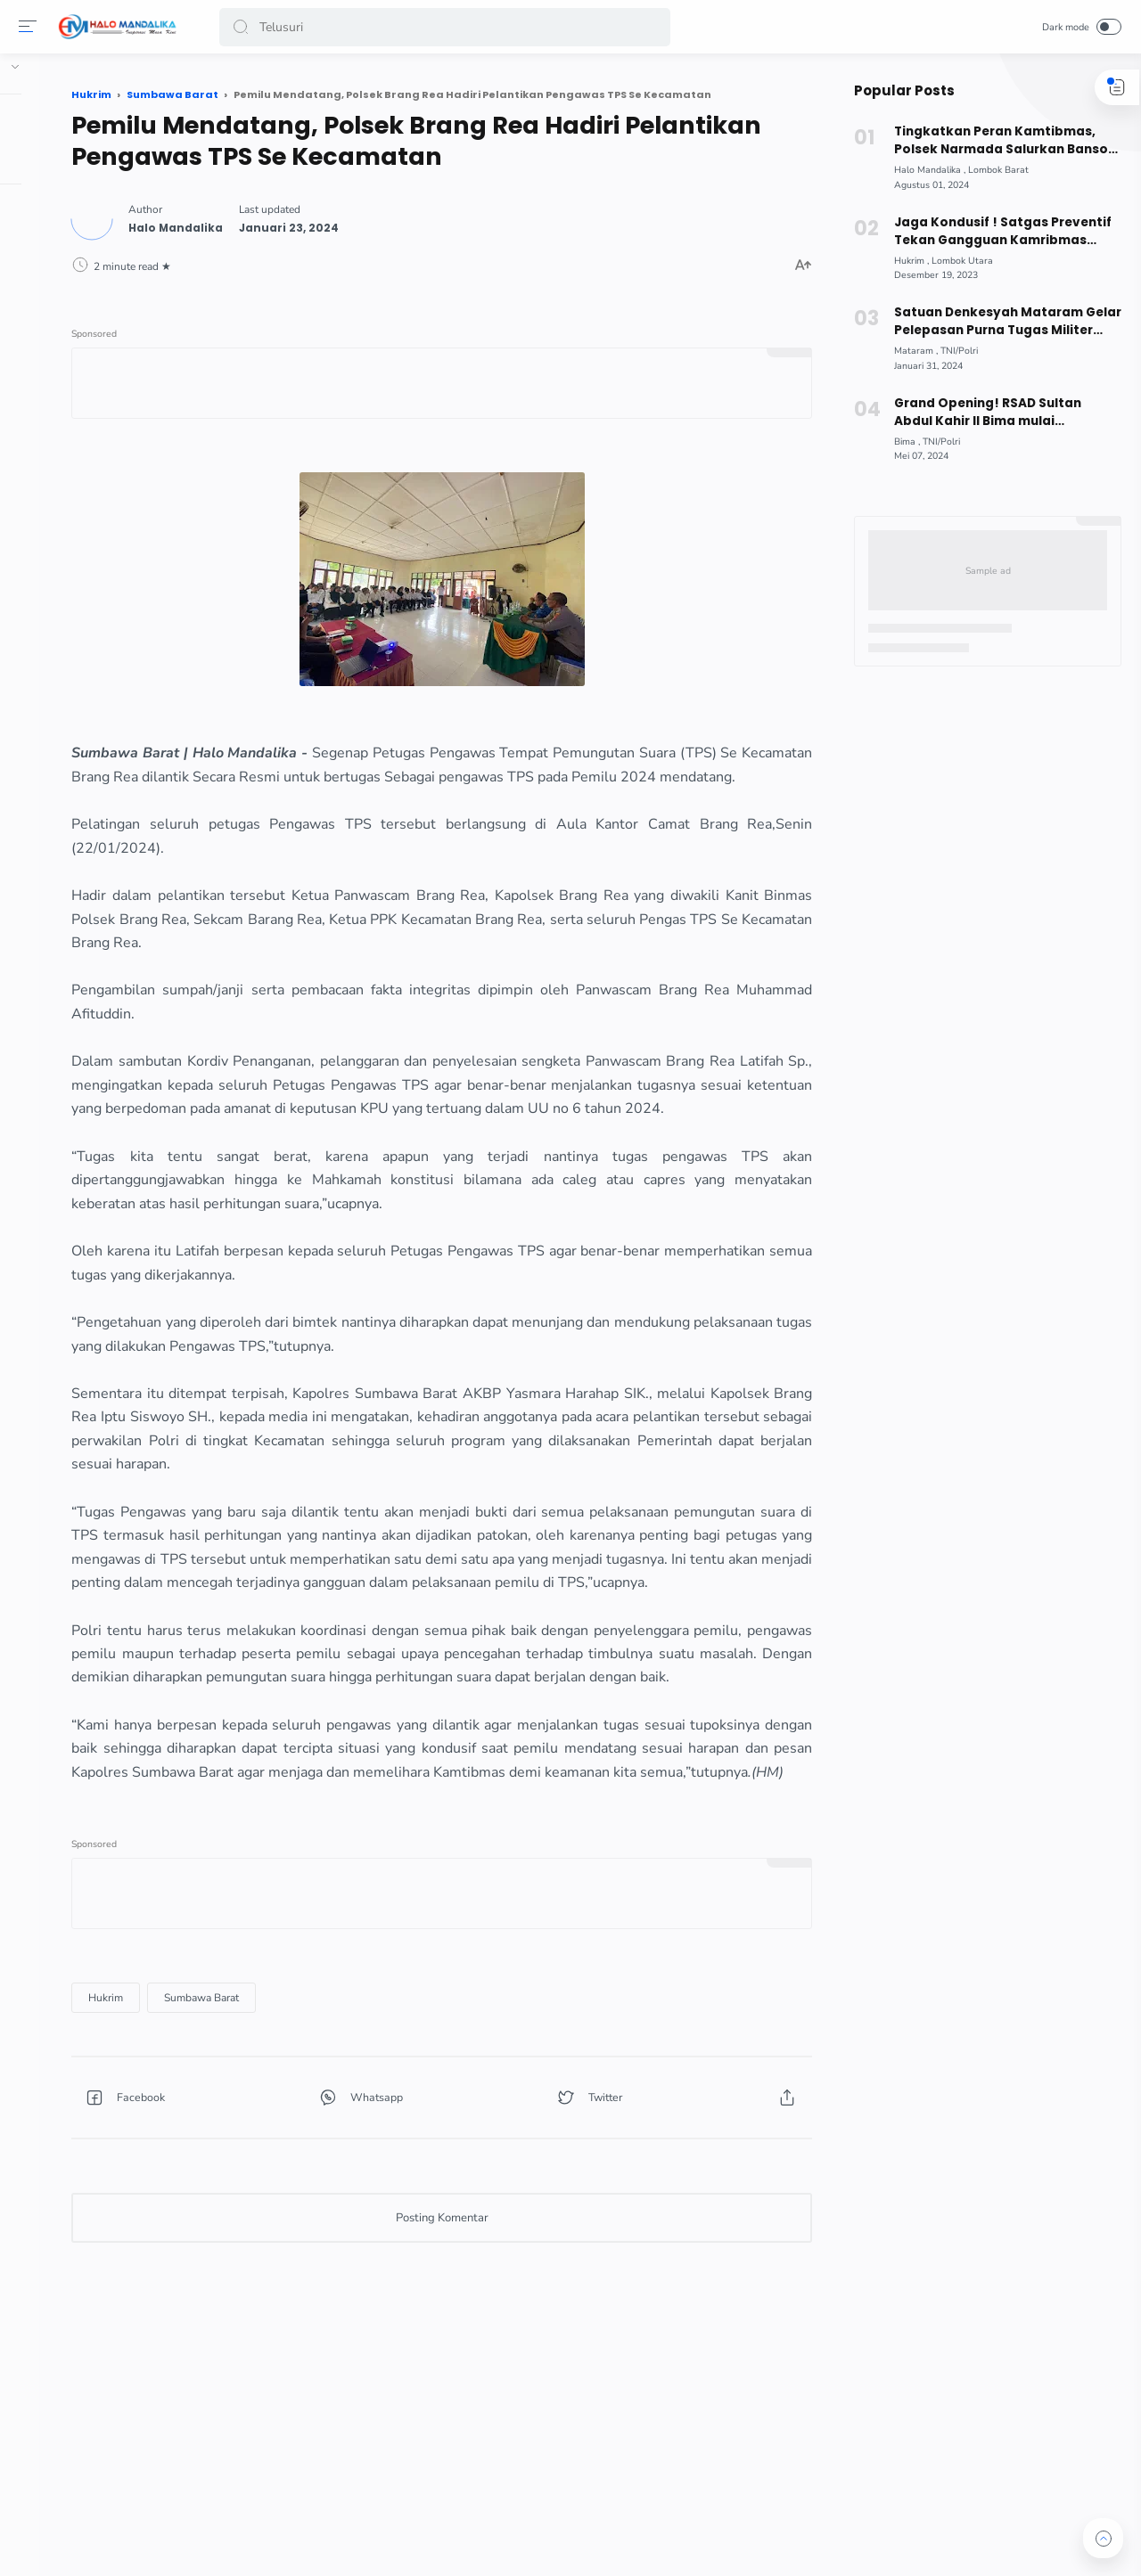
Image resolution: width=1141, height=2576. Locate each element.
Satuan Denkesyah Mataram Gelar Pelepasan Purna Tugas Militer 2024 (999, 321)
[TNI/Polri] (952, 350)
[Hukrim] (270, 2155)
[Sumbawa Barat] (366, 2155)
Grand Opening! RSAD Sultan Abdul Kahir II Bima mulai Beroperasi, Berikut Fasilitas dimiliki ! (1000, 412)
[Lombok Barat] (991, 169)
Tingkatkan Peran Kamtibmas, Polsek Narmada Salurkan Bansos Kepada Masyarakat (996, 141)
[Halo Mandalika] (922, 169)
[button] (244, 27)
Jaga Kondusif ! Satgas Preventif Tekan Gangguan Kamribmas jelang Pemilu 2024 (994, 231)
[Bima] (900, 441)
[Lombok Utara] (955, 260)
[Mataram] (909, 350)
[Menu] (31, 27)
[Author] (340, 221)
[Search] (446, 27)
